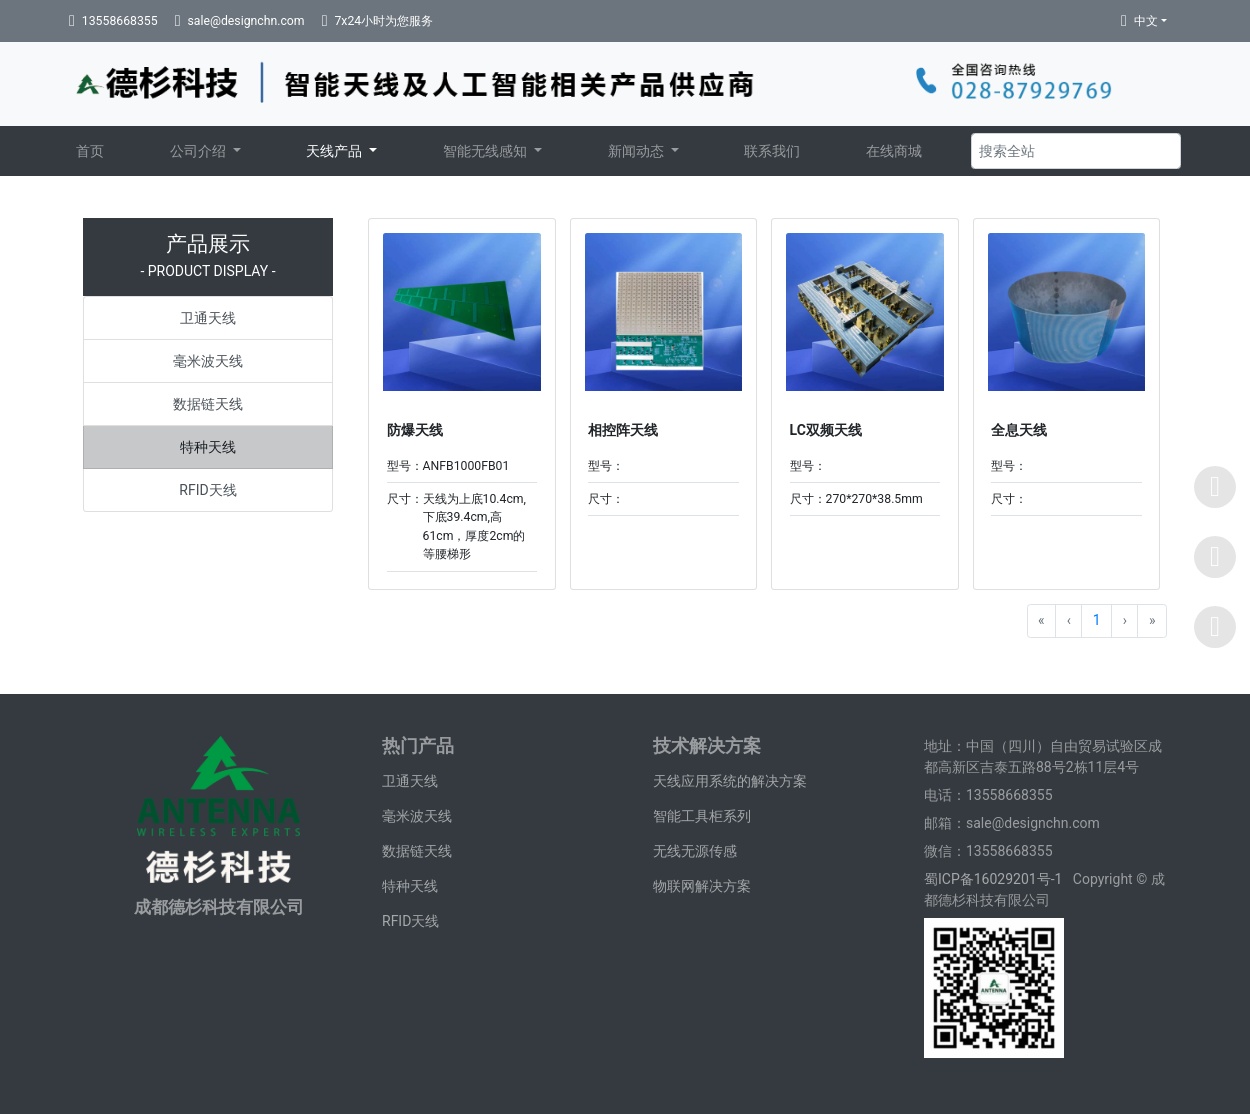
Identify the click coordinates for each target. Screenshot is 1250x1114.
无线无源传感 (695, 851)
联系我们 (772, 151)
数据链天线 (208, 404)
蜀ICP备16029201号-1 (995, 879)
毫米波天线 (208, 361)
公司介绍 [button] (199, 151)
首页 (90, 151)
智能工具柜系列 (702, 816)
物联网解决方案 (702, 886)
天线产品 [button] (335, 151)
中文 (1146, 21)
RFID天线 (207, 490)
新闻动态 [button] (637, 151)
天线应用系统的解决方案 (730, 781)
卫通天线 (208, 318)
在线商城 (894, 151)
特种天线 (208, 447)
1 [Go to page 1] (1097, 620)
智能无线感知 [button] (486, 151)
